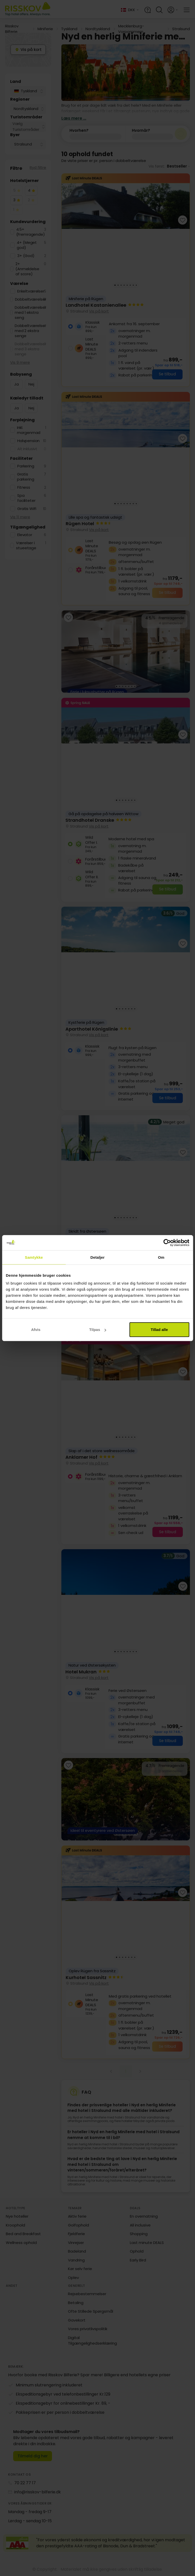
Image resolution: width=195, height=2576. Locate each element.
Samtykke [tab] (34, 1257)
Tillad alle (159, 1329)
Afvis (36, 1329)
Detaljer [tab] (98, 1257)
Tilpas (97, 1329)
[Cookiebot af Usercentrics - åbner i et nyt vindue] (167, 1242)
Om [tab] (161, 1257)
